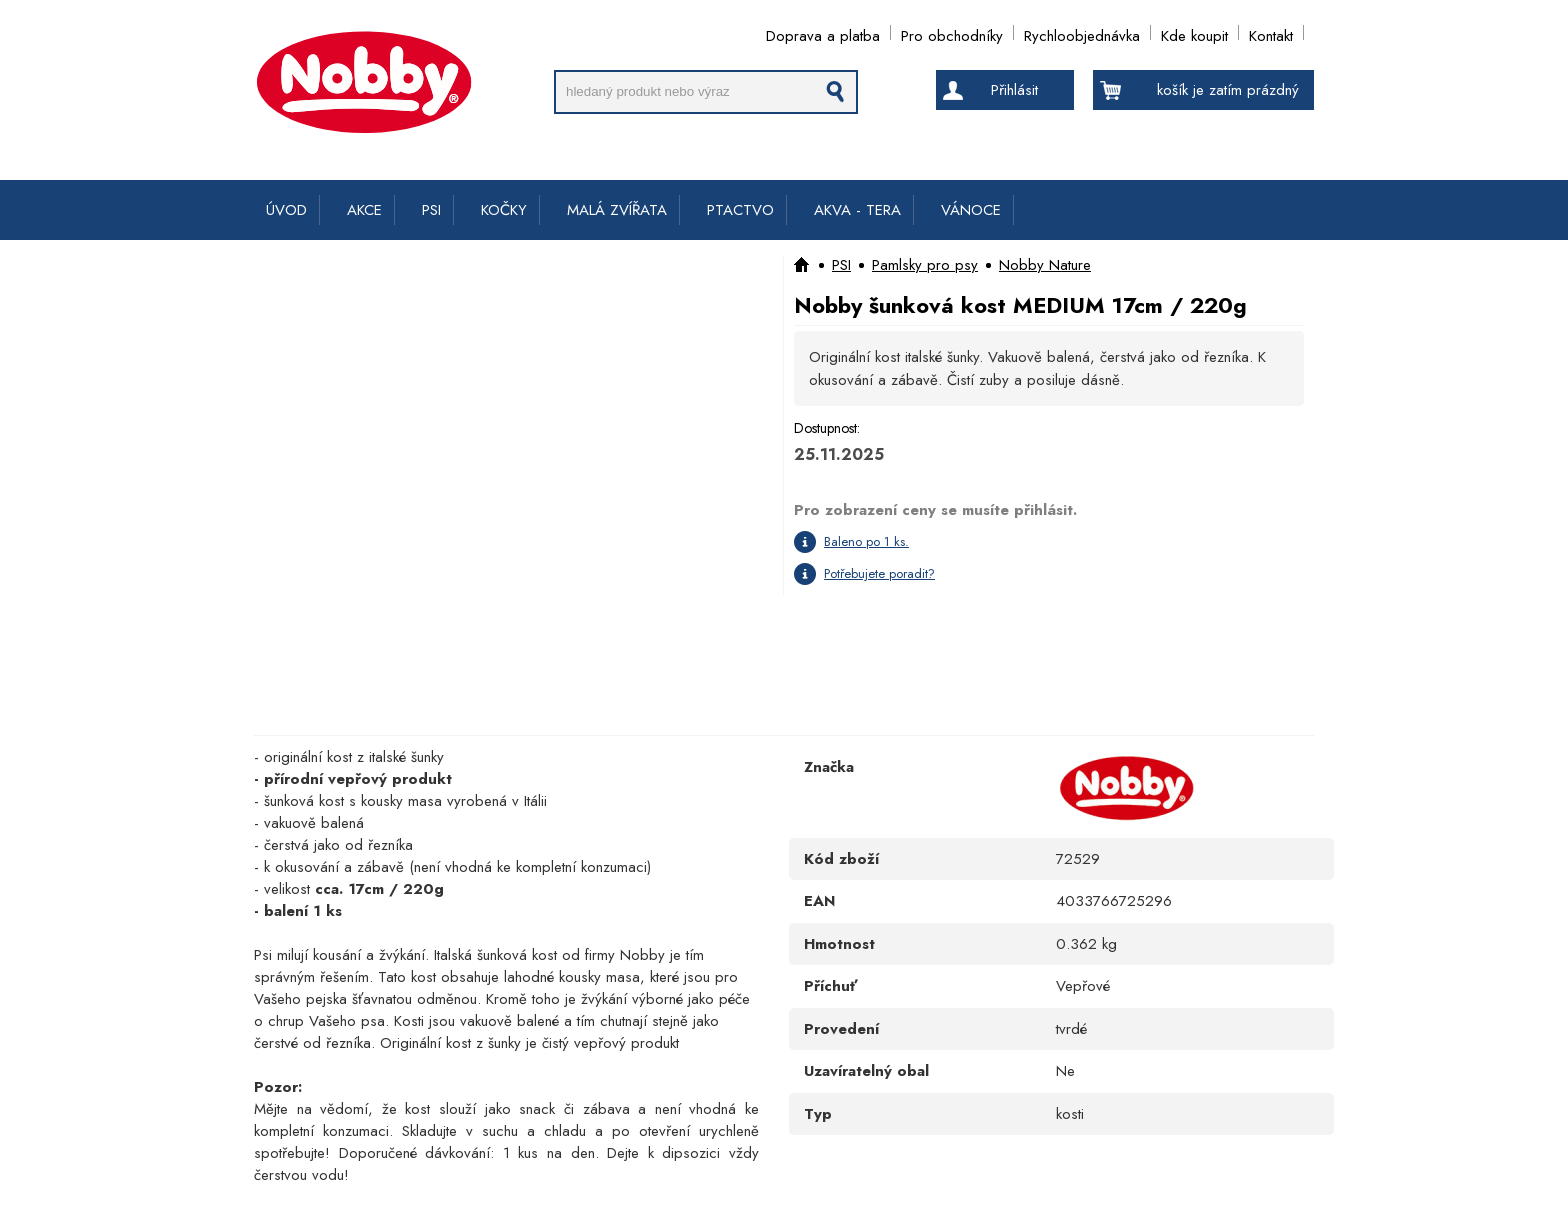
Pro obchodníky (952, 32)
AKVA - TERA (857, 210)
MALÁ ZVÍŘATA (617, 210)
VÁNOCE (971, 210)
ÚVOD (286, 210)
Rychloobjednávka (1082, 32)
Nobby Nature (1045, 265)
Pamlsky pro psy (925, 265)
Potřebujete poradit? (879, 573)
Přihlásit (1014, 90)
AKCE (364, 210)
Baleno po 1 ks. (866, 541)
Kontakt (1271, 32)
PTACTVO (740, 210)
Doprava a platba (823, 32)
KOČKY (504, 210)
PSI (431, 210)
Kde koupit (1194, 32)
